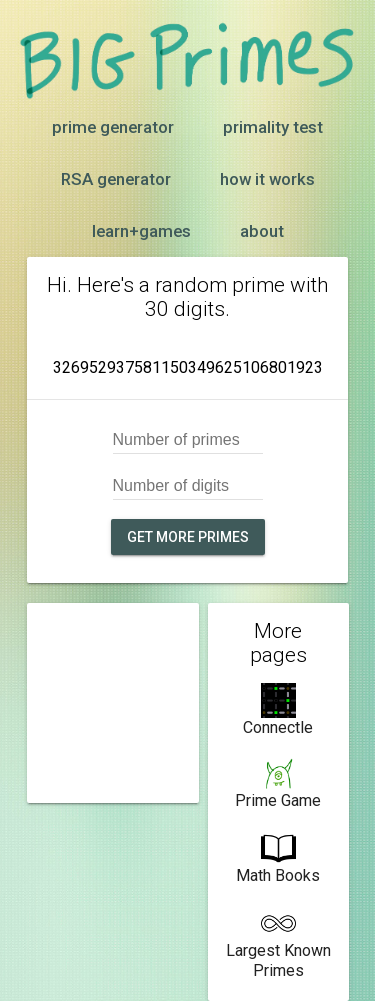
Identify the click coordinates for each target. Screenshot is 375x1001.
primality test (273, 127)
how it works (267, 179)
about (262, 231)
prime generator (113, 127)
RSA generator (116, 179)
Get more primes (188, 537)
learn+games (141, 231)
